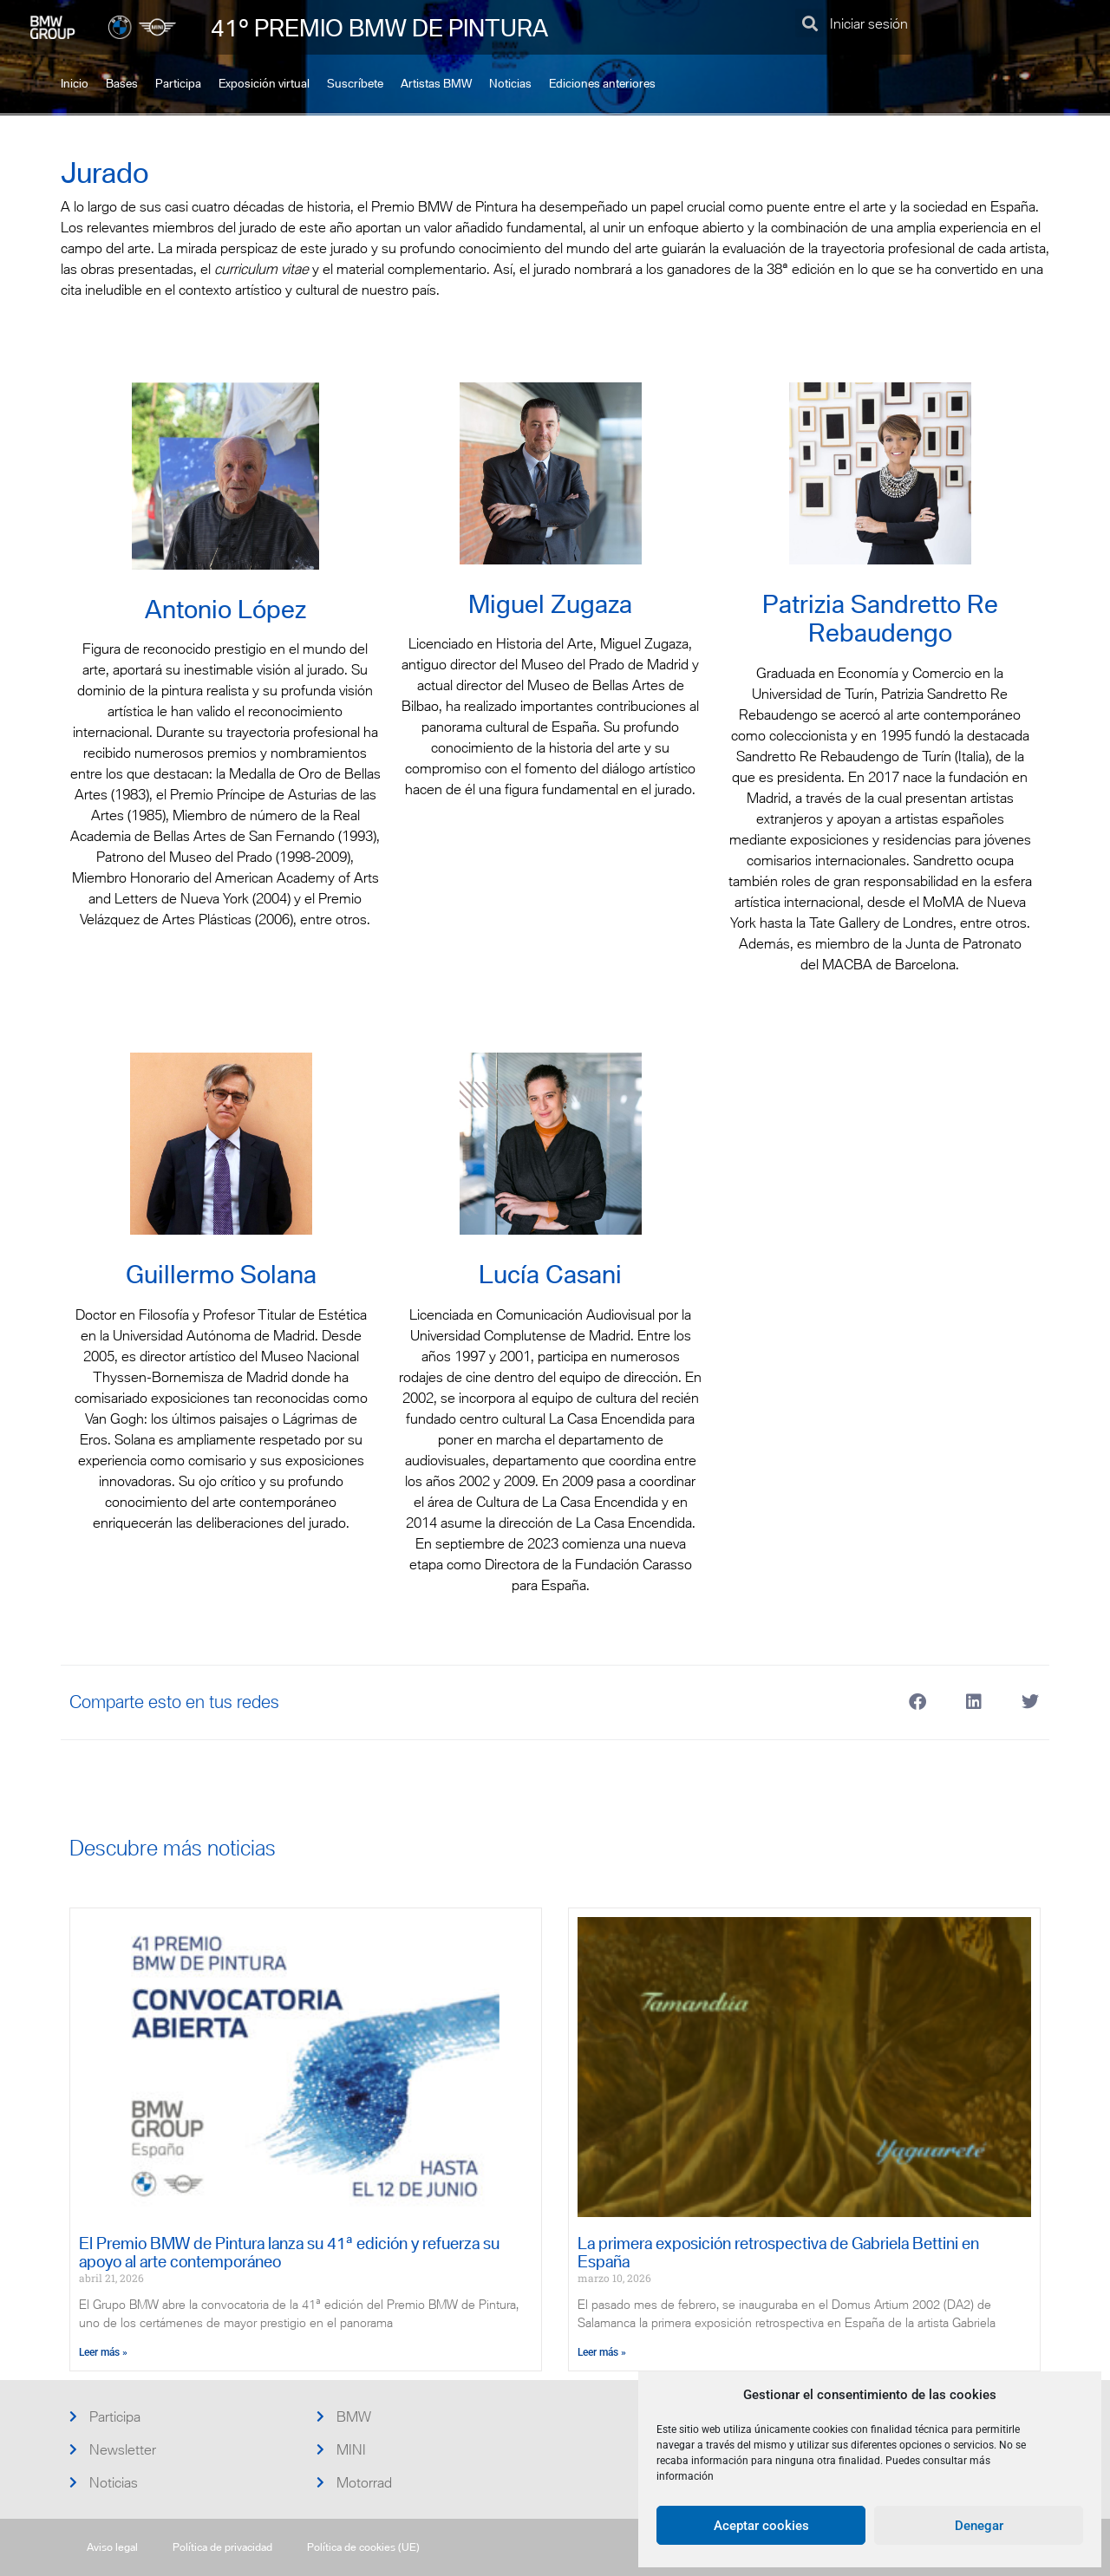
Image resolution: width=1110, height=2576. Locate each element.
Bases (122, 83)
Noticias (510, 83)
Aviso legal (112, 2547)
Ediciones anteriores (602, 83)
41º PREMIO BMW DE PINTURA (379, 28)
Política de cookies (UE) (363, 2547)
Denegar (979, 2526)
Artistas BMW (436, 83)
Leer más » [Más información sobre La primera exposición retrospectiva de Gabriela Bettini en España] (602, 2352)
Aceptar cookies (761, 2526)
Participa (178, 83)
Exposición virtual (264, 83)
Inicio (74, 83)
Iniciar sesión (869, 23)
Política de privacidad (222, 2547)
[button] (809, 23)
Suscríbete (355, 83)
